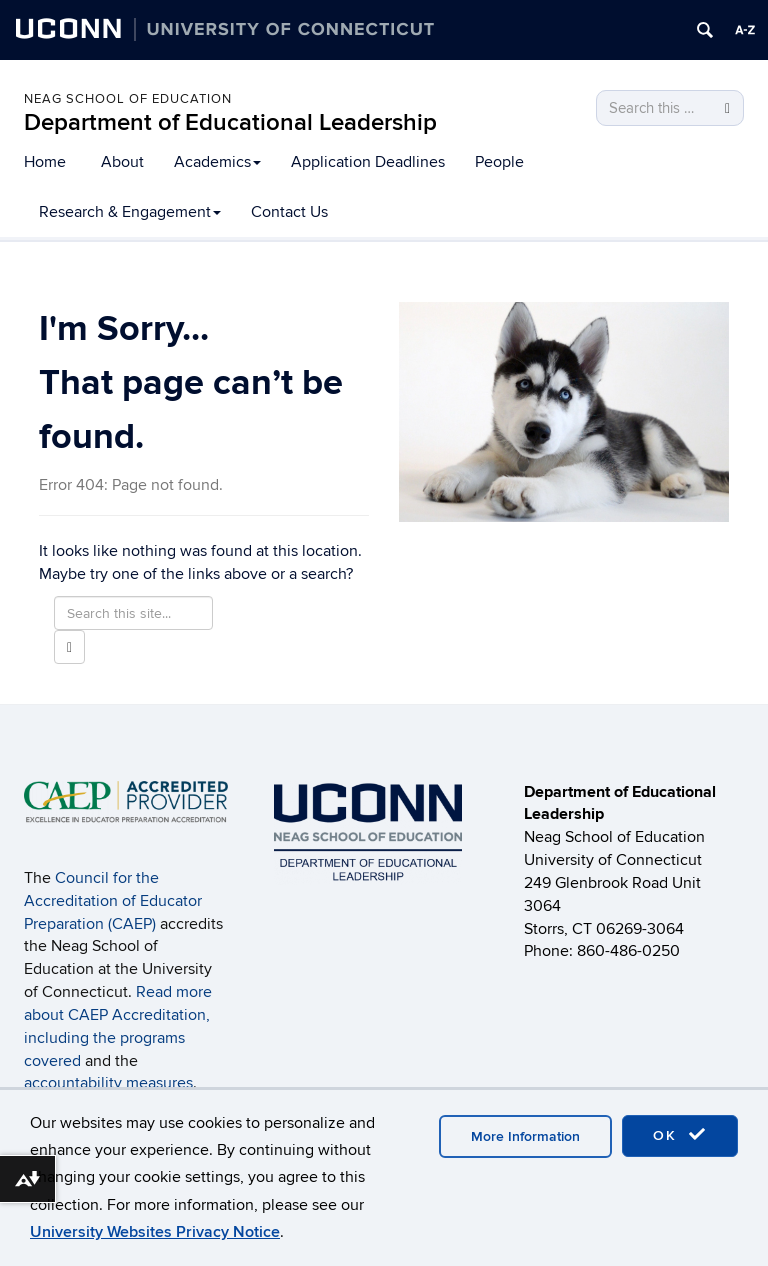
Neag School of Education (128, 99)
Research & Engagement (130, 212)
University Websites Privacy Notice (155, 1232)
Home (45, 162)
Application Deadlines (368, 162)
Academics (217, 162)
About (122, 162)
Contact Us (289, 212)
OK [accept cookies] (680, 1135)
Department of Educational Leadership (230, 122)
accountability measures (108, 1083)
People (499, 162)
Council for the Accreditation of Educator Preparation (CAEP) (113, 901)
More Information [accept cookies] (525, 1136)
